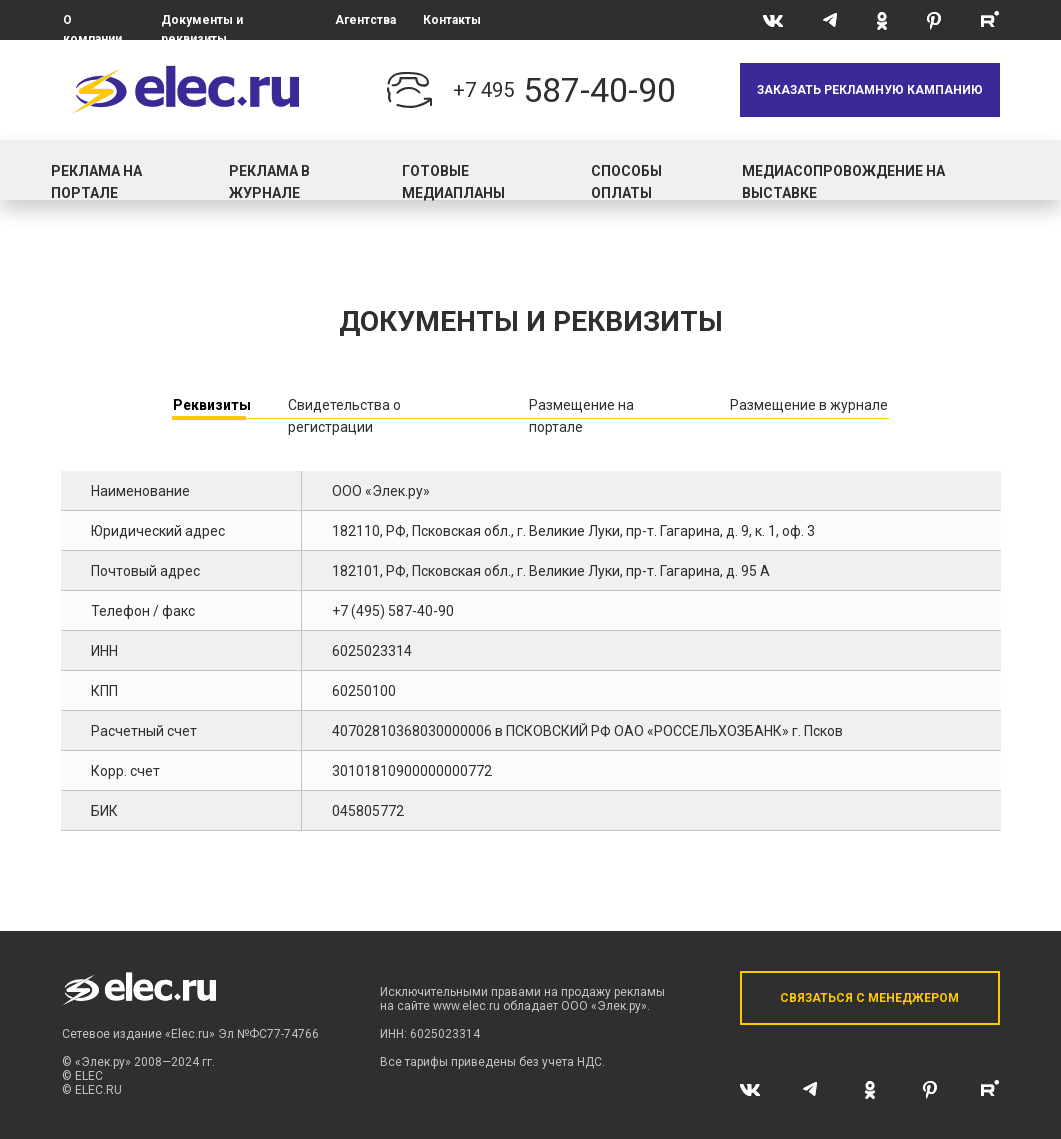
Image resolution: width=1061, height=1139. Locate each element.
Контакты (452, 20)
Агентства (365, 20)
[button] (870, 90)
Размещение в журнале (809, 405)
